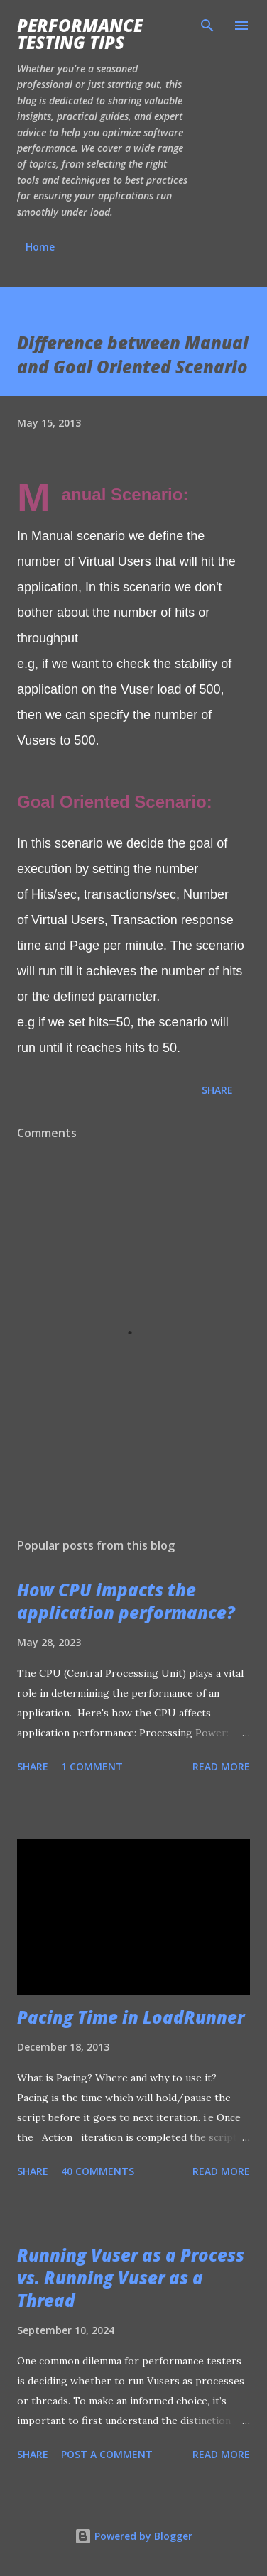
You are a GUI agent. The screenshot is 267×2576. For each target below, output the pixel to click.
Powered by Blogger (133, 2536)
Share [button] (217, 1090)
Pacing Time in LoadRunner (130, 2017)
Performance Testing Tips (80, 33)
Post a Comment (107, 2454)
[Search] (207, 25)
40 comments (97, 2171)
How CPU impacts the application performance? (126, 1601)
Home (40, 246)
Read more (221, 1766)
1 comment (92, 1766)
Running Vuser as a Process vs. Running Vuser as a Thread (130, 2277)
